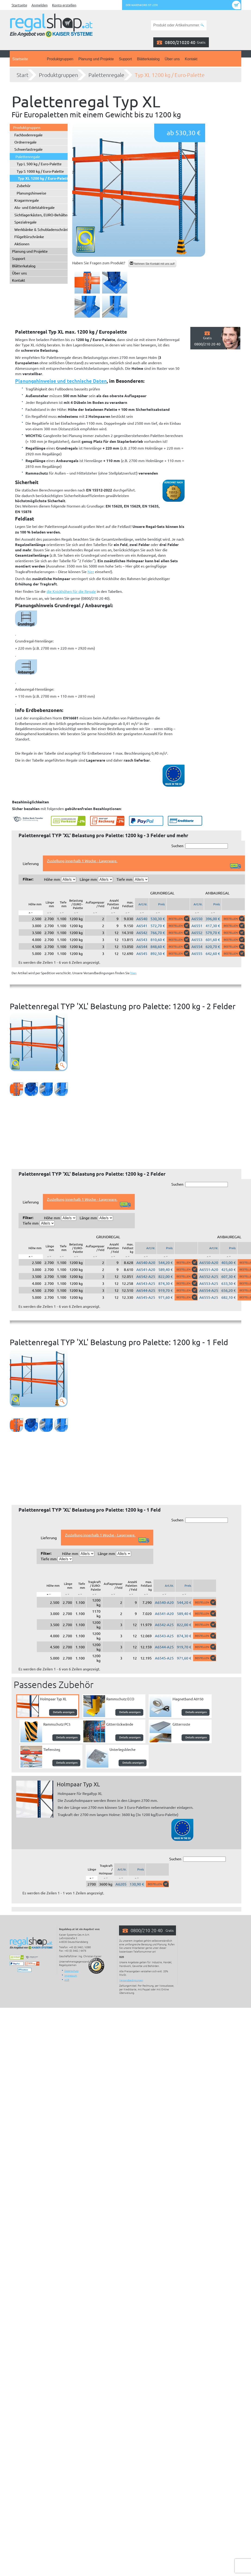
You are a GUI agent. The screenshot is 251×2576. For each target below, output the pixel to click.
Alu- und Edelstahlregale (34, 207)
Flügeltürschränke (29, 236)
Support (125, 59)
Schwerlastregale (28, 149)
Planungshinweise (31, 193)
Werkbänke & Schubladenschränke (42, 229)
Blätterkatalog (148, 59)
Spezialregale (25, 222)
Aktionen (21, 243)
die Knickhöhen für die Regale (71, 591)
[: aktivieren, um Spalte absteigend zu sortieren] (31, 912)
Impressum (70, 1975)
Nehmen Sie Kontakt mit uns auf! (152, 263)
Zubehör (24, 185)
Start (22, 75)
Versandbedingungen (131, 1980)
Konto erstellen (64, 5)
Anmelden (39, 5)
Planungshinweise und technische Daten (61, 381)
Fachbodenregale (28, 134)
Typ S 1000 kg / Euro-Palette (40, 171)
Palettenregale (106, 75)
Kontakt (191, 59)
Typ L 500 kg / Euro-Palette (39, 163)
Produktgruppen (60, 59)
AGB (66, 1980)
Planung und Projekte (96, 59)
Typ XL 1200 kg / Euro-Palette (170, 75)
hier (91, 571)
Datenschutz (71, 1971)
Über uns (172, 59)
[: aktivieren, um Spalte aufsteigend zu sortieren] (49, 912)
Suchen (199, 846)
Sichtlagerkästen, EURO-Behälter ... (43, 214)
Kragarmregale (26, 200)
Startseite (19, 5)
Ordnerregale (25, 142)
